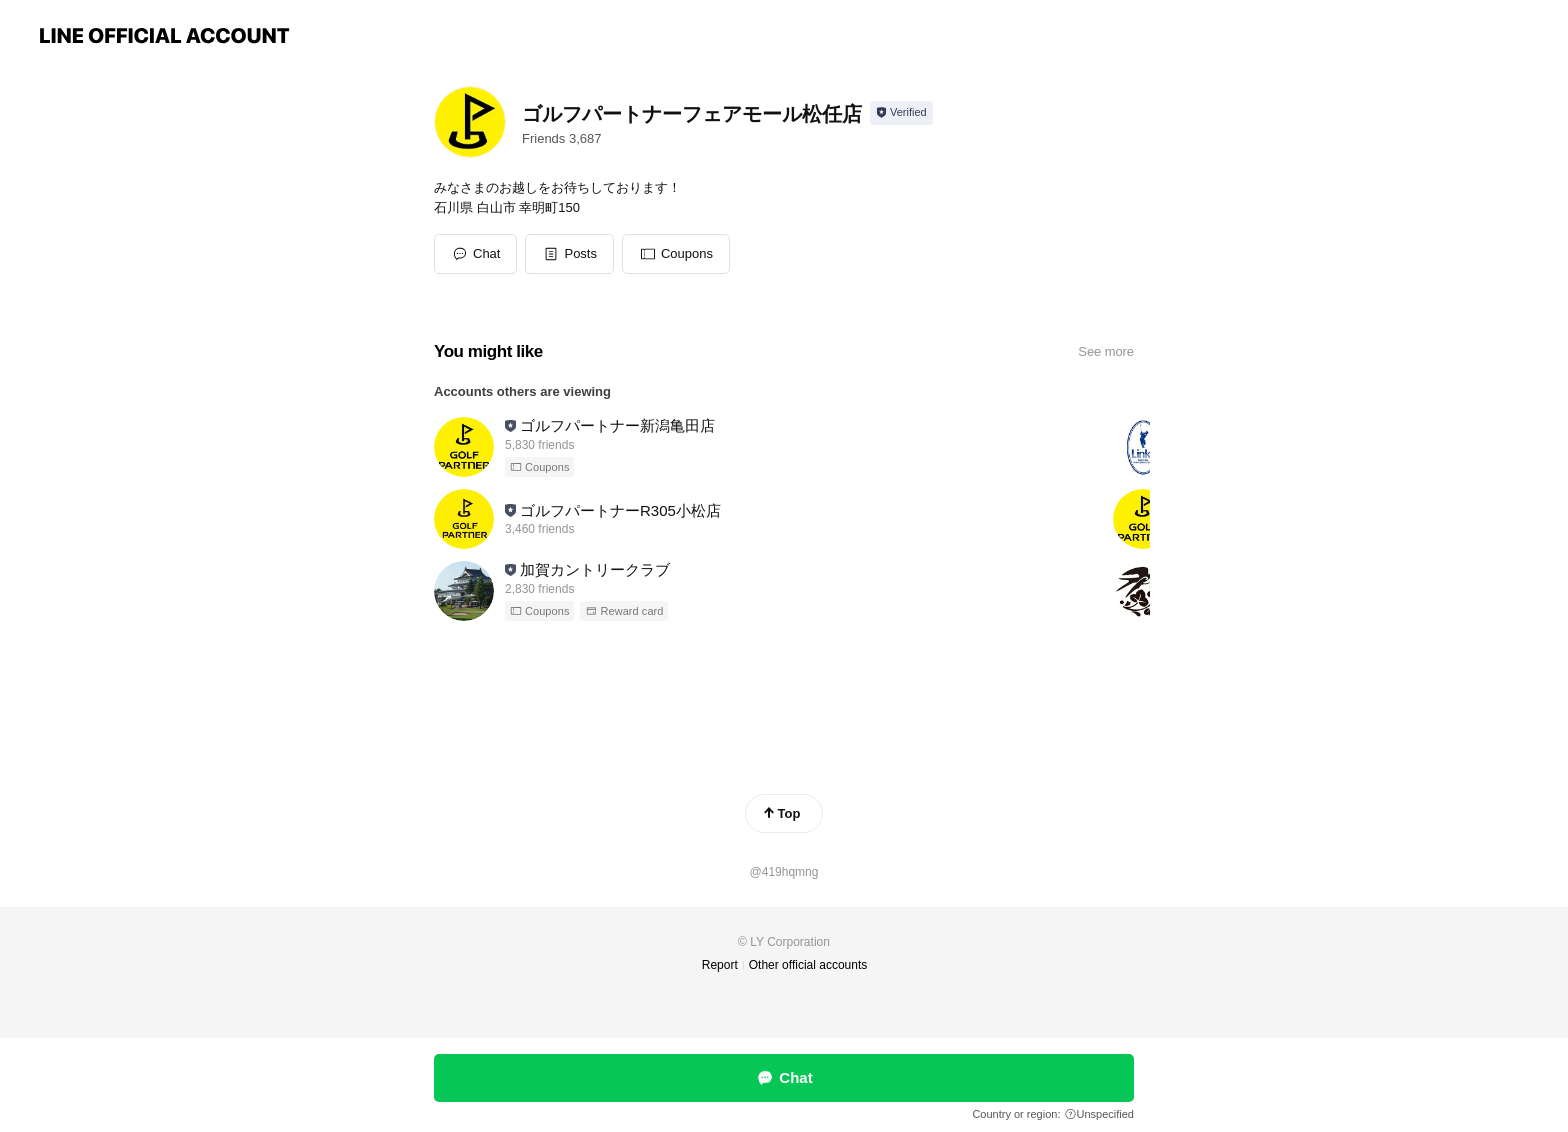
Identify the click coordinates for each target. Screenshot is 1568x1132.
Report (720, 965)
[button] (569, 254)
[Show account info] (901, 113)
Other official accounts (808, 965)
